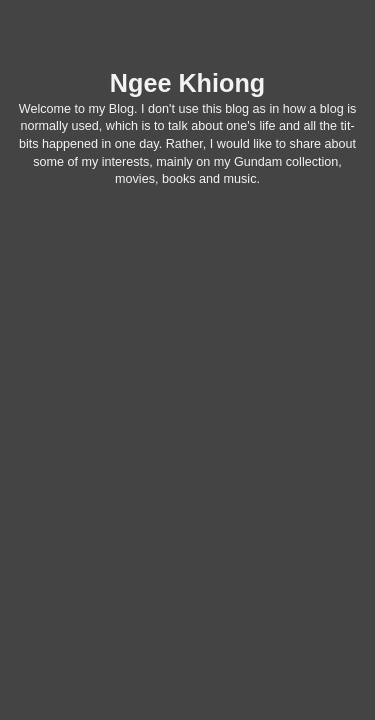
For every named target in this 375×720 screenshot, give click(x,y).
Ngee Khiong (187, 83)
